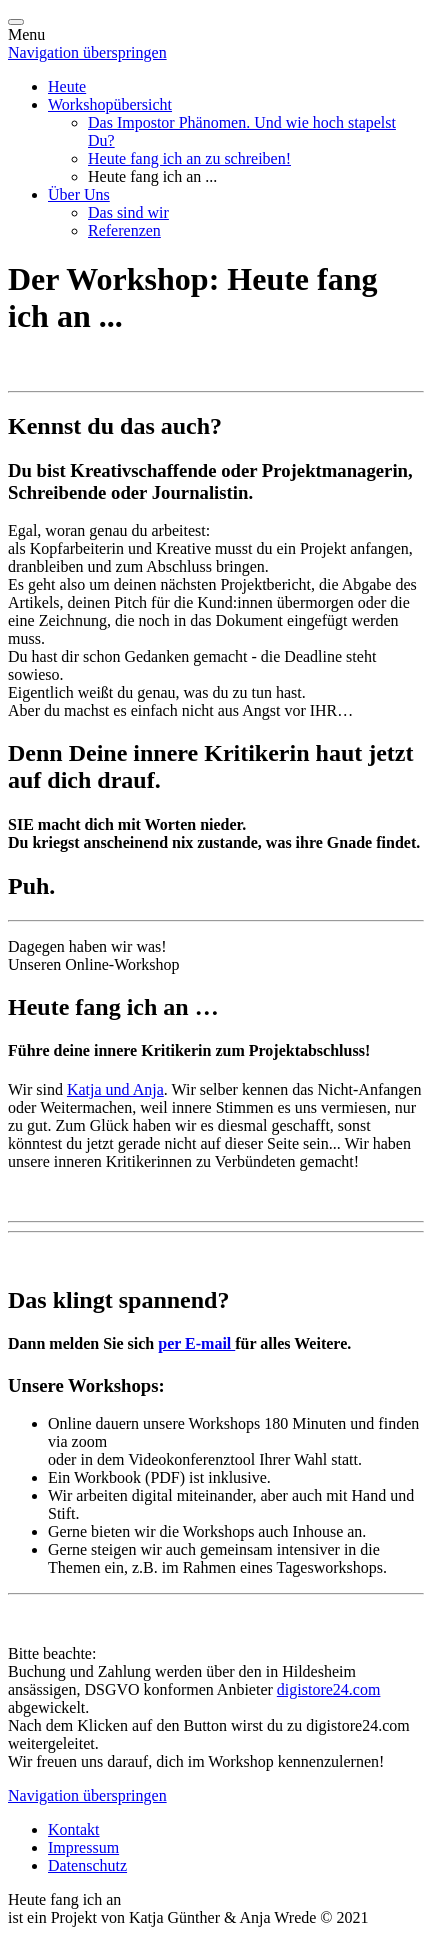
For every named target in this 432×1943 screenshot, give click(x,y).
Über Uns (79, 194)
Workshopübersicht (110, 104)
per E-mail (196, 1343)
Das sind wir (128, 212)
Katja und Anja (115, 1089)
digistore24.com (329, 1689)
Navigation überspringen (87, 52)
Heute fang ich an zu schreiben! (189, 158)
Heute (67, 86)
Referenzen (124, 230)
